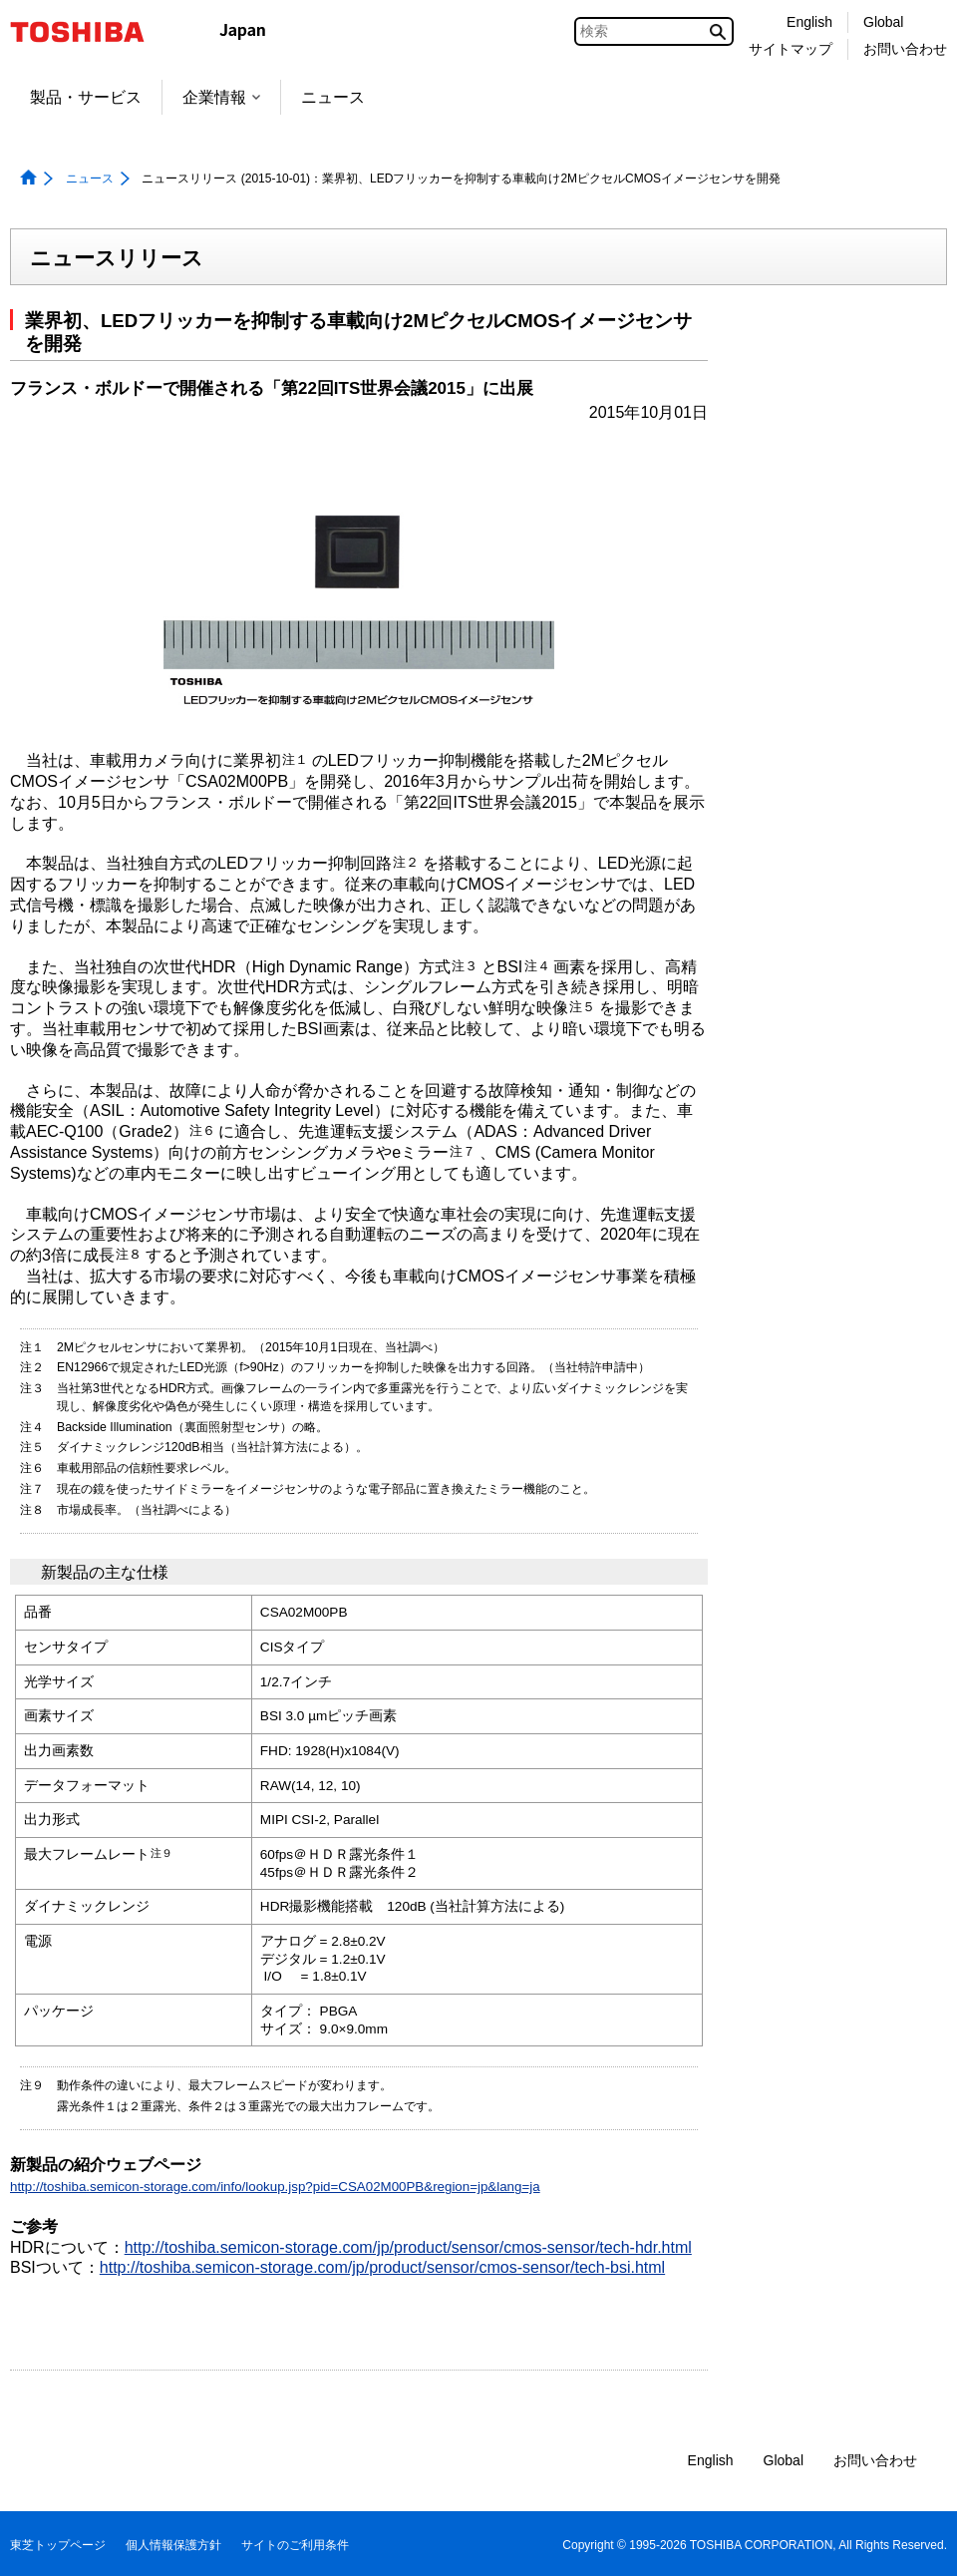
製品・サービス (86, 97)
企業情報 (221, 97)
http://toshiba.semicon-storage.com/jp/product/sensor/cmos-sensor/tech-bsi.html (382, 2267)
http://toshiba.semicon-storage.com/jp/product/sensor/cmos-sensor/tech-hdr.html (408, 2247)
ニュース (333, 97)
